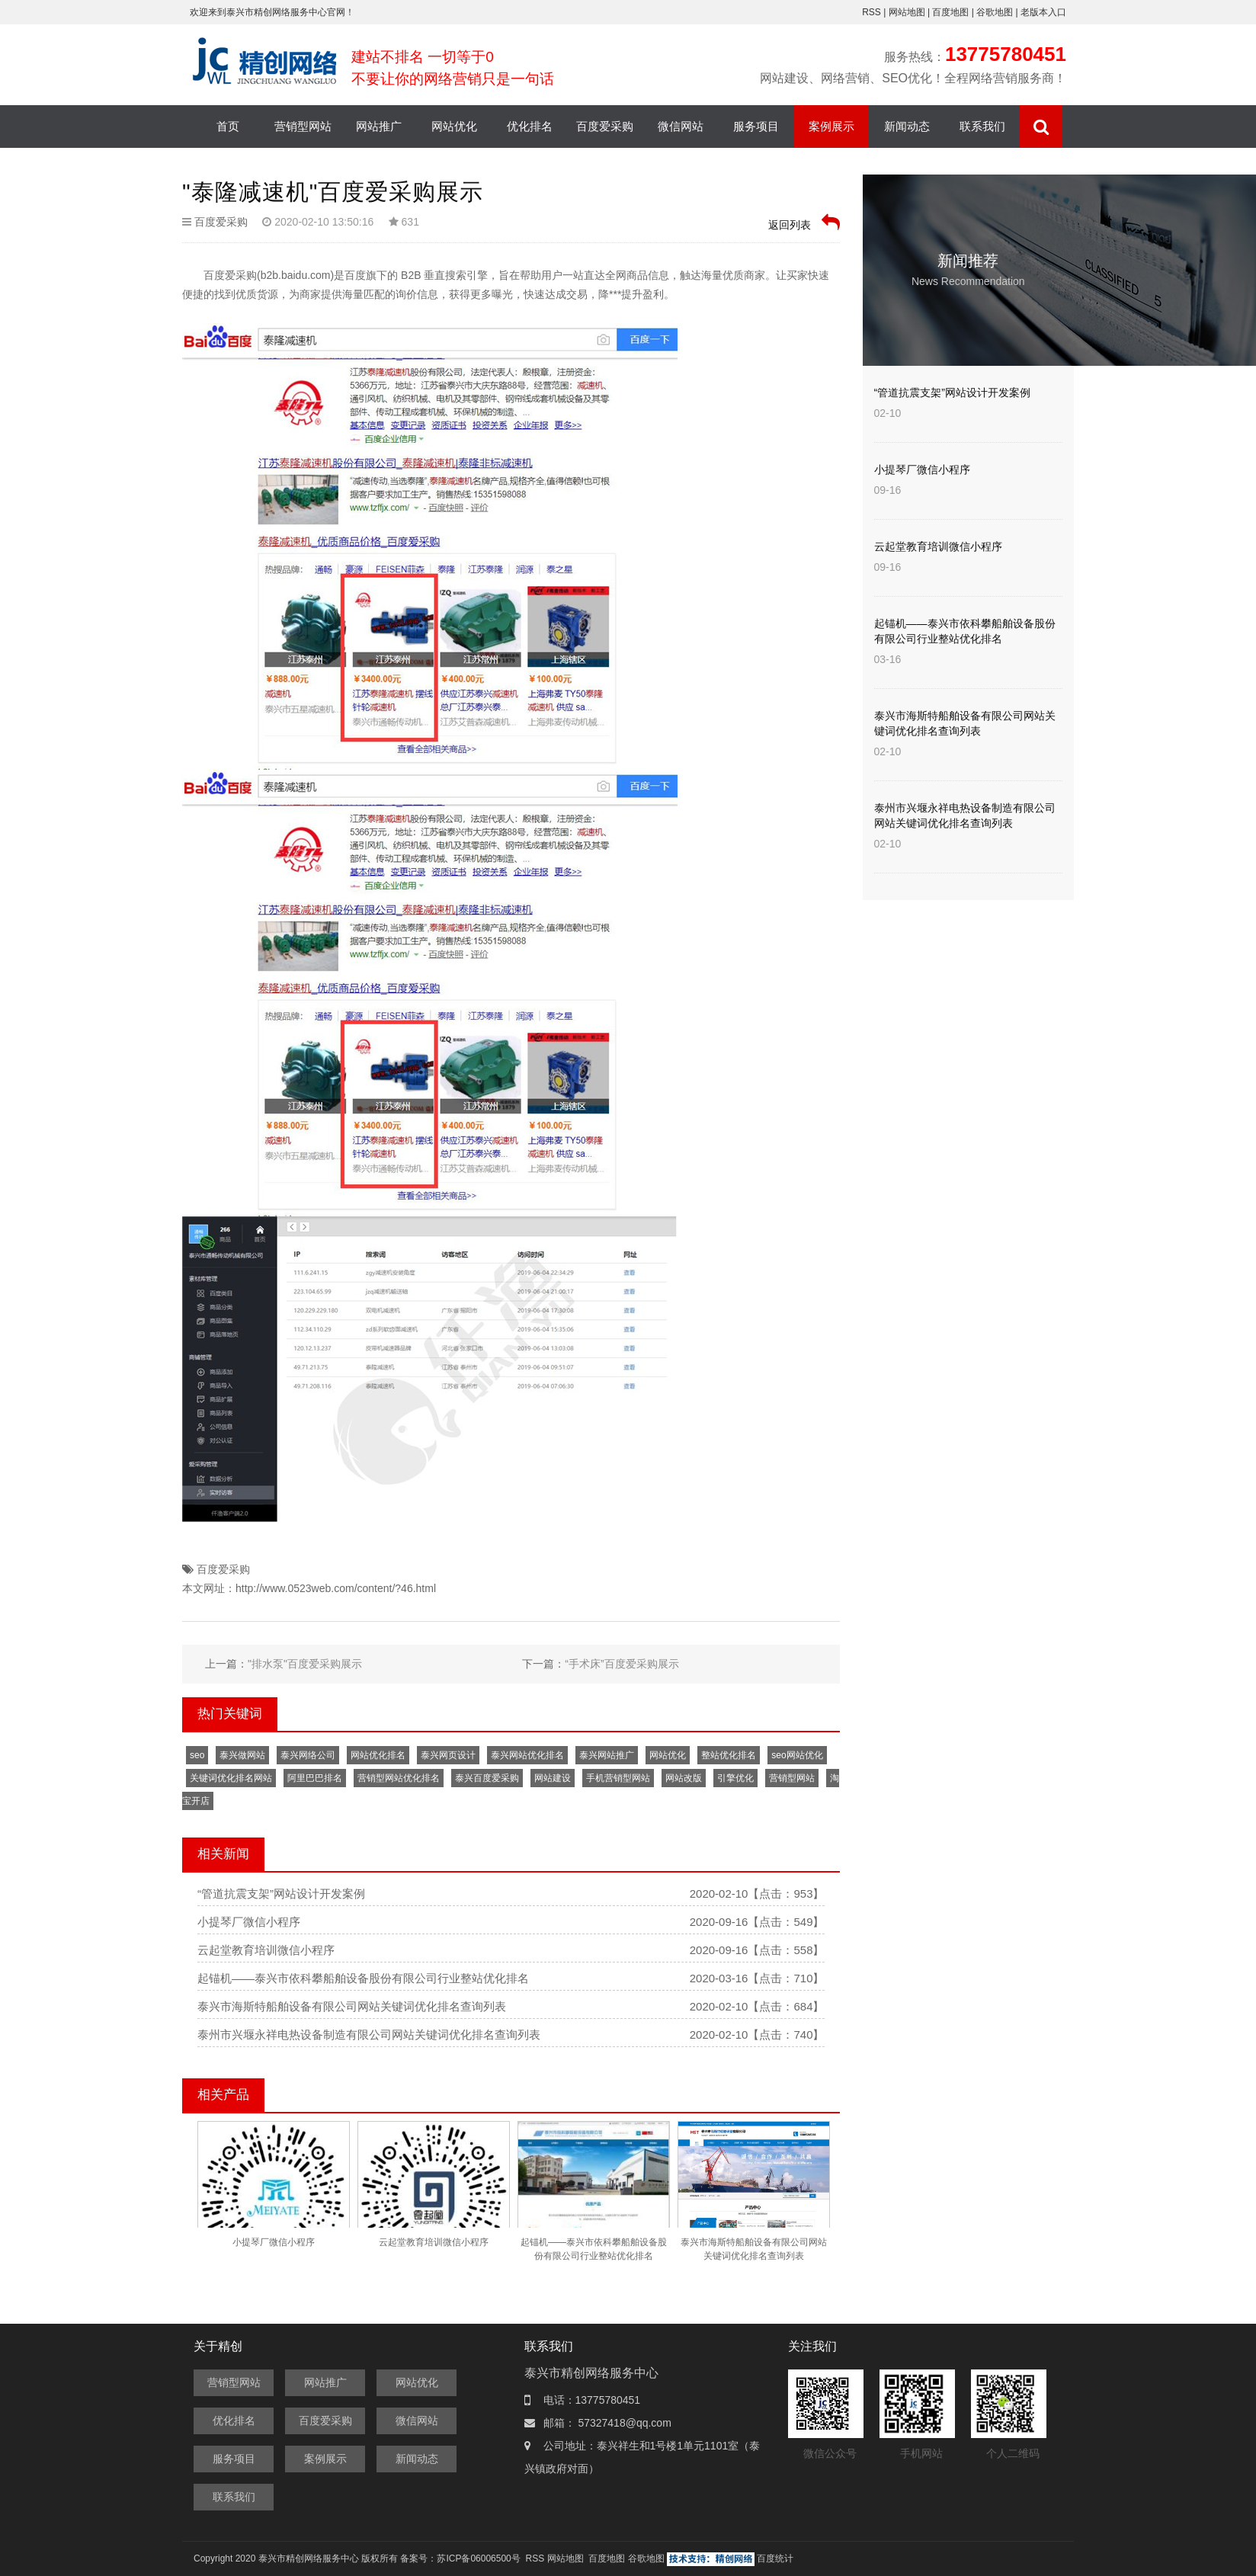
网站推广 (379, 126)
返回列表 (804, 222)
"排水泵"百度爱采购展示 (305, 1664)
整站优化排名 (728, 1755)
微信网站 (680, 126)
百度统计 (775, 2558)
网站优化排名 (378, 1755)
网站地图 (908, 12)
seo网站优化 (796, 1755)
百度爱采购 (604, 126)
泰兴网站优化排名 (527, 1755)
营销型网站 (303, 126)
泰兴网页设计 (448, 1755)
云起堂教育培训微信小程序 (266, 1949)
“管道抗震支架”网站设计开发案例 (281, 1893)
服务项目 (756, 126)
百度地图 (950, 12)
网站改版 (683, 1778)
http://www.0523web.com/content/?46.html (336, 1588)
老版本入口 (1043, 12)
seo (197, 1755)
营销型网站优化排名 (398, 1778)
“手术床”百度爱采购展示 (621, 1664)
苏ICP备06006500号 (478, 2558)
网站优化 (454, 126)
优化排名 (530, 126)
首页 (227, 126)
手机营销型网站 (618, 1778)
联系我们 (982, 126)
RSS (871, 12)
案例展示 (831, 126)
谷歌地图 (994, 12)
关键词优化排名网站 (231, 1778)
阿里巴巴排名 (314, 1778)
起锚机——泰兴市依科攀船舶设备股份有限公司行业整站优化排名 (363, 1978)
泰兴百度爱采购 (487, 1778)
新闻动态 (907, 126)
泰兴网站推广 (606, 1755)
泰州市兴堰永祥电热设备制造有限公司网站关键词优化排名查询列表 (368, 2034)
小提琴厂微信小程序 (248, 1921)
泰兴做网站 (242, 1755)
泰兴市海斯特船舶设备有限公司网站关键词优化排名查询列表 (351, 2006)
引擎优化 (735, 1778)
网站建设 (552, 1778)
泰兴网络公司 (307, 1755)
